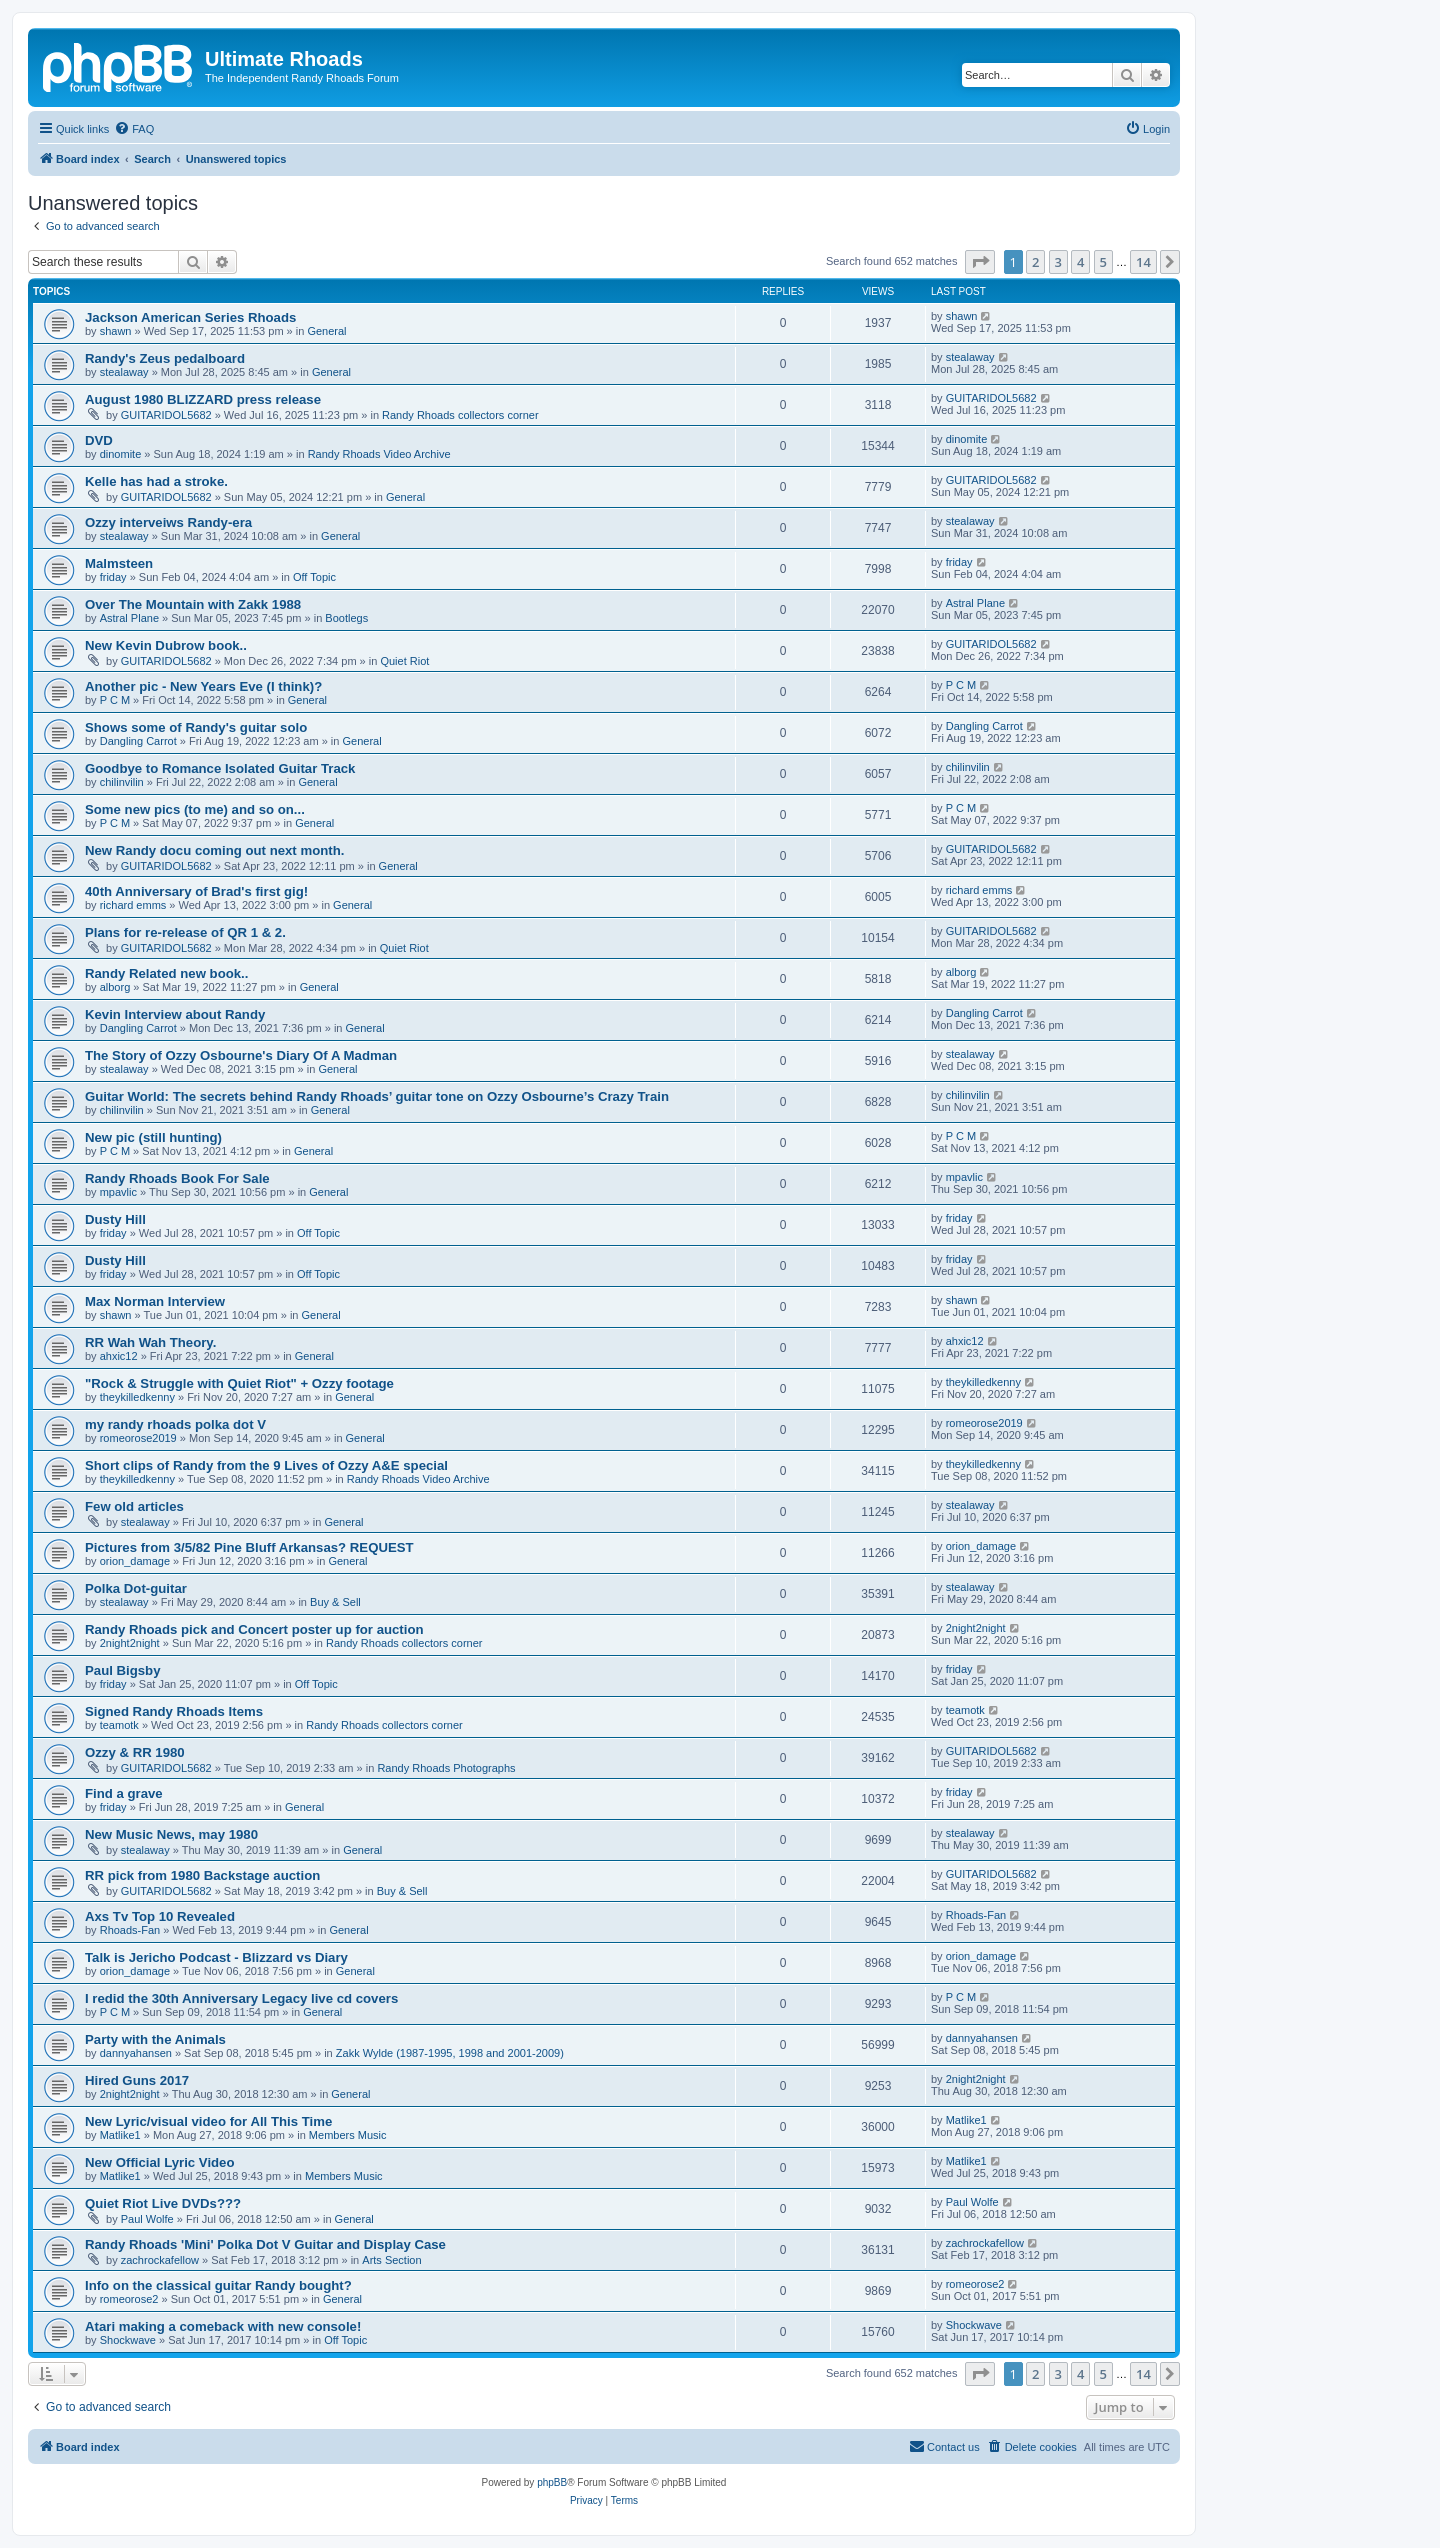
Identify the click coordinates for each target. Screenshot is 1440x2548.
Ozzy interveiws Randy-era (168, 522)
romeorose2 (129, 2299)
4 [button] (1080, 262)
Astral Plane (129, 618)
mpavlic (118, 1192)
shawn (116, 331)
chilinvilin (122, 782)
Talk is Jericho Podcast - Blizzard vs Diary (216, 1957)
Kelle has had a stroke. (156, 481)
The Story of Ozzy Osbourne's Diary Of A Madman (241, 1055)
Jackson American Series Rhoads (190, 317)
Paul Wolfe (147, 2219)
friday (113, 577)
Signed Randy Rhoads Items (174, 1711)
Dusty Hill (115, 1219)
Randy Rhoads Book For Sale (177, 1178)
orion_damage (135, 1561)
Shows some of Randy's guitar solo (196, 727)
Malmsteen (119, 563)
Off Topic (314, 577)
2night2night (130, 1643)
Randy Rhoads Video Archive (379, 454)
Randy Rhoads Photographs (446, 1768)
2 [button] (1035, 262)
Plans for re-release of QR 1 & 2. (185, 932)
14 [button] (1143, 262)
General (326, 331)
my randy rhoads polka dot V (175, 1424)
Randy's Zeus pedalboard (165, 358)
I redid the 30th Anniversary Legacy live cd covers (241, 1998)
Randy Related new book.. (166, 973)
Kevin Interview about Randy (175, 1014)
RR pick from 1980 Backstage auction (202, 1875)
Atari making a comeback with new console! (223, 2326)
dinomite (121, 454)
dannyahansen (136, 2053)
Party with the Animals (155, 2039)
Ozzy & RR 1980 (135, 1752)
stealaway (124, 372)
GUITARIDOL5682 (166, 415)
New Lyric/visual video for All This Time (208, 2121)
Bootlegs (346, 618)
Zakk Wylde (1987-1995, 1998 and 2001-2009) (450, 2053)
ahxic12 (119, 1356)
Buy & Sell (335, 1602)
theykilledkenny (137, 1397)
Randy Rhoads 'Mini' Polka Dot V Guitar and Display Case (265, 2244)
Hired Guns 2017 (137, 2080)
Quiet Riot (404, 661)
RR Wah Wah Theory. (150, 1342)
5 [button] (1103, 262)
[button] (980, 262)
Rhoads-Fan (130, 1930)
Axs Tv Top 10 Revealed (160, 1916)
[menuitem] (134, 129)
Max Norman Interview (155, 1301)
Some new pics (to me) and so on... (195, 809)
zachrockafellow (160, 2260)
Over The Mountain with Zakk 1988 (193, 604)
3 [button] (1058, 262)
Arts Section (391, 2260)
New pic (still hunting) (153, 1137)
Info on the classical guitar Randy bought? (218, 2285)
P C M (115, 700)
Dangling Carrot (138, 741)
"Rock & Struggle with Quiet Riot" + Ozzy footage (239, 1383)
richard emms (133, 905)
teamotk (119, 1725)
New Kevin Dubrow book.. (166, 645)
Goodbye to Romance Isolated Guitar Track (220, 768)
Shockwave (128, 2340)
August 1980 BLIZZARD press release (203, 399)
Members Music (348, 2135)
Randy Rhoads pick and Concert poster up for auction (254, 1629)
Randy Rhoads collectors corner (460, 415)
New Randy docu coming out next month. (214, 850)
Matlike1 (120, 2135)
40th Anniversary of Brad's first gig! (196, 891)
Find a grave (124, 1793)
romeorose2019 (138, 1438)
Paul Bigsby (122, 1670)
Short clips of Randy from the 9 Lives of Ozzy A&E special (266, 1465)
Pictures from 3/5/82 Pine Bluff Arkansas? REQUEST (249, 1547)
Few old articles (134, 1506)
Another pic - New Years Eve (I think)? (203, 686)
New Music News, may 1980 (171, 1834)
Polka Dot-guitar (136, 1588)
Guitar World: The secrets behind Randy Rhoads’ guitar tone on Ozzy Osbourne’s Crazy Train (377, 1096)
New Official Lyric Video (160, 2162)
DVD (99, 440)
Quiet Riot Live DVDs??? (163, 2203)
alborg (115, 987)
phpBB (552, 2482)
